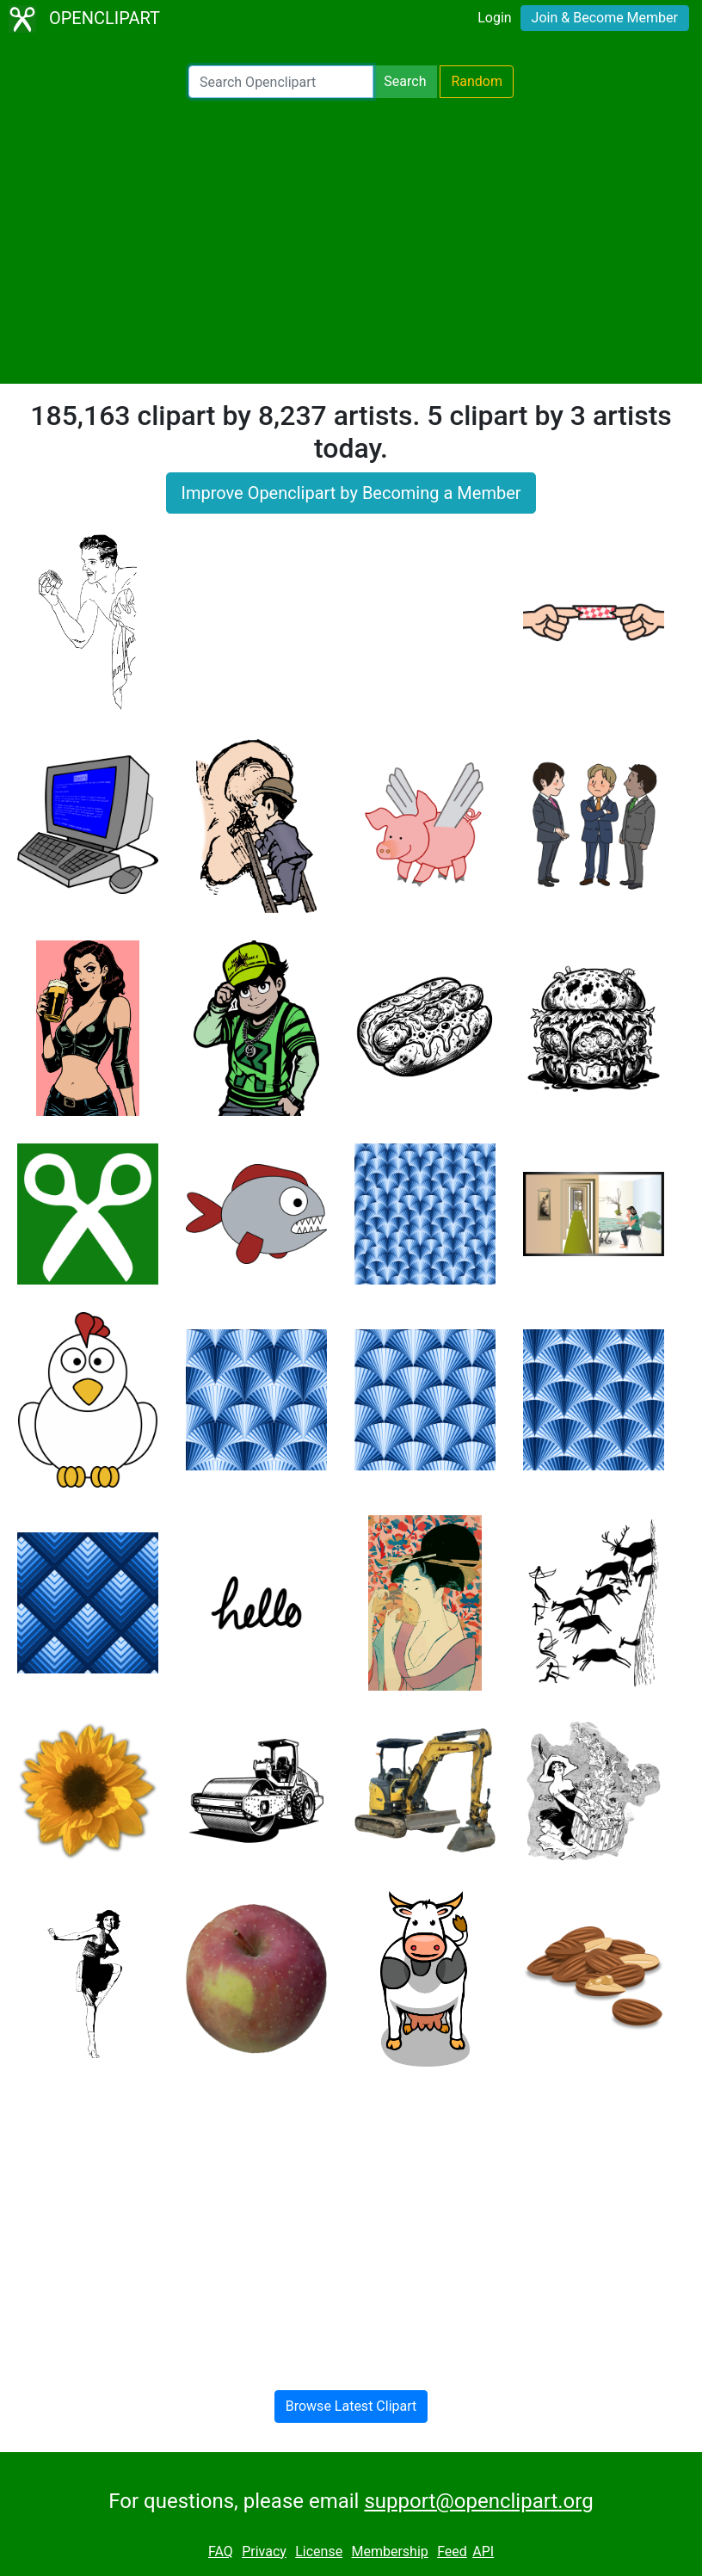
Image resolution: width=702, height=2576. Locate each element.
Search (405, 81)
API (483, 2551)
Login (494, 17)
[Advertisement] (351, 240)
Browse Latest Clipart (351, 2406)
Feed (452, 2551)
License (318, 2551)
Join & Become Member (605, 17)
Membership (389, 2551)
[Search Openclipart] (280, 81)
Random (476, 81)
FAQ (220, 2551)
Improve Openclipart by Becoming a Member (350, 493)
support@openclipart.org (478, 2501)
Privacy (264, 2551)
